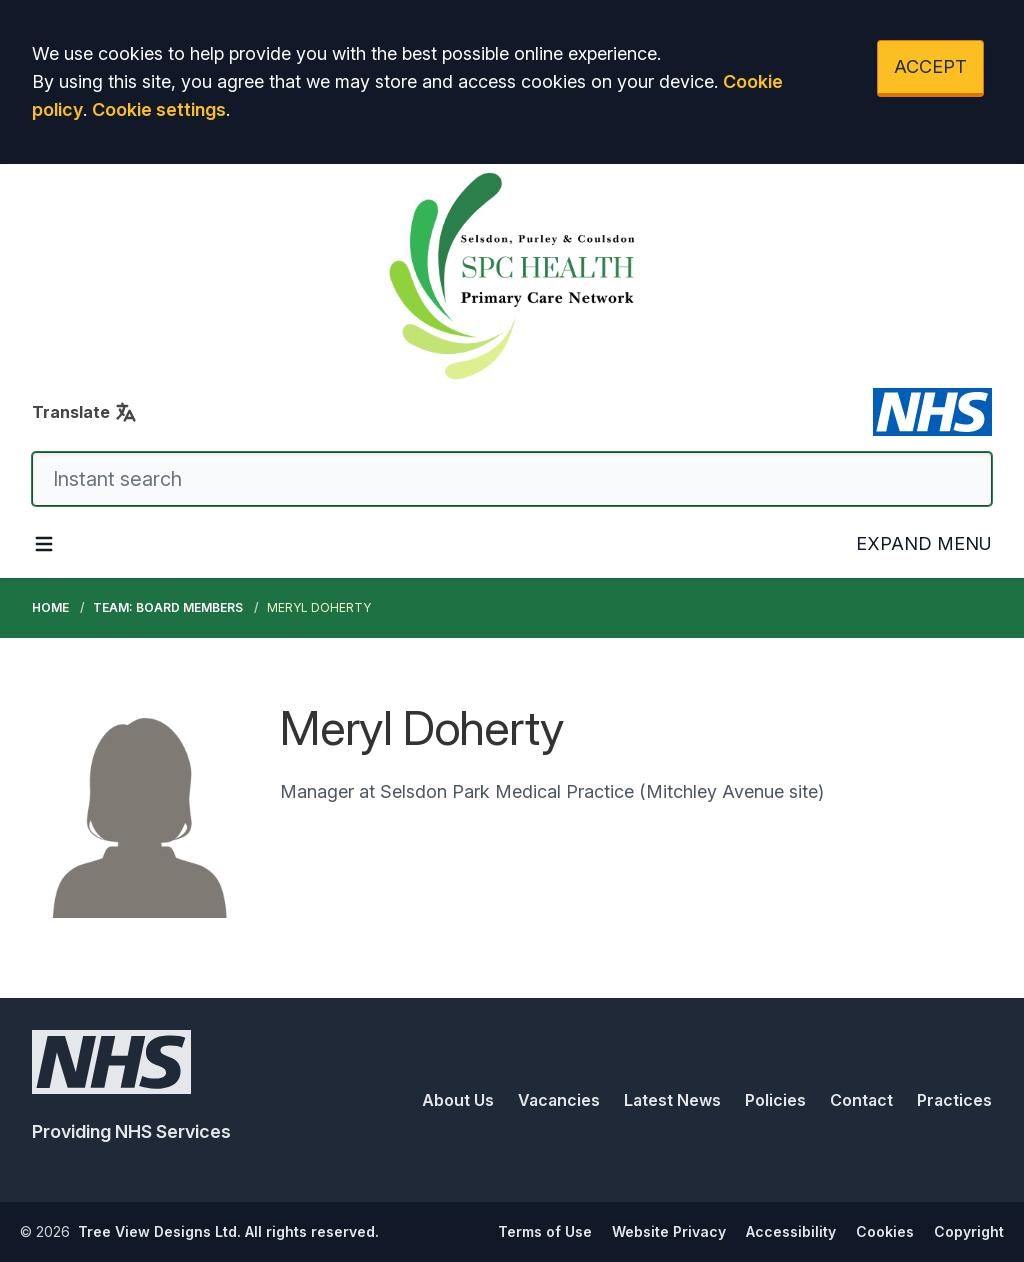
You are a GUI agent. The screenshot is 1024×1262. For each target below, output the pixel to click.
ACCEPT (930, 66)
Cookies (885, 1231)
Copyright (969, 1231)
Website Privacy (669, 1231)
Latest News (672, 1100)
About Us (458, 1100)
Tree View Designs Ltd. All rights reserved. (228, 1231)
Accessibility (791, 1231)
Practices (954, 1100)
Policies (775, 1100)
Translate (85, 412)
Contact (861, 1100)
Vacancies (559, 1100)
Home (50, 607)
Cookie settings (159, 109)
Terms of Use (545, 1231)
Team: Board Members (168, 607)
